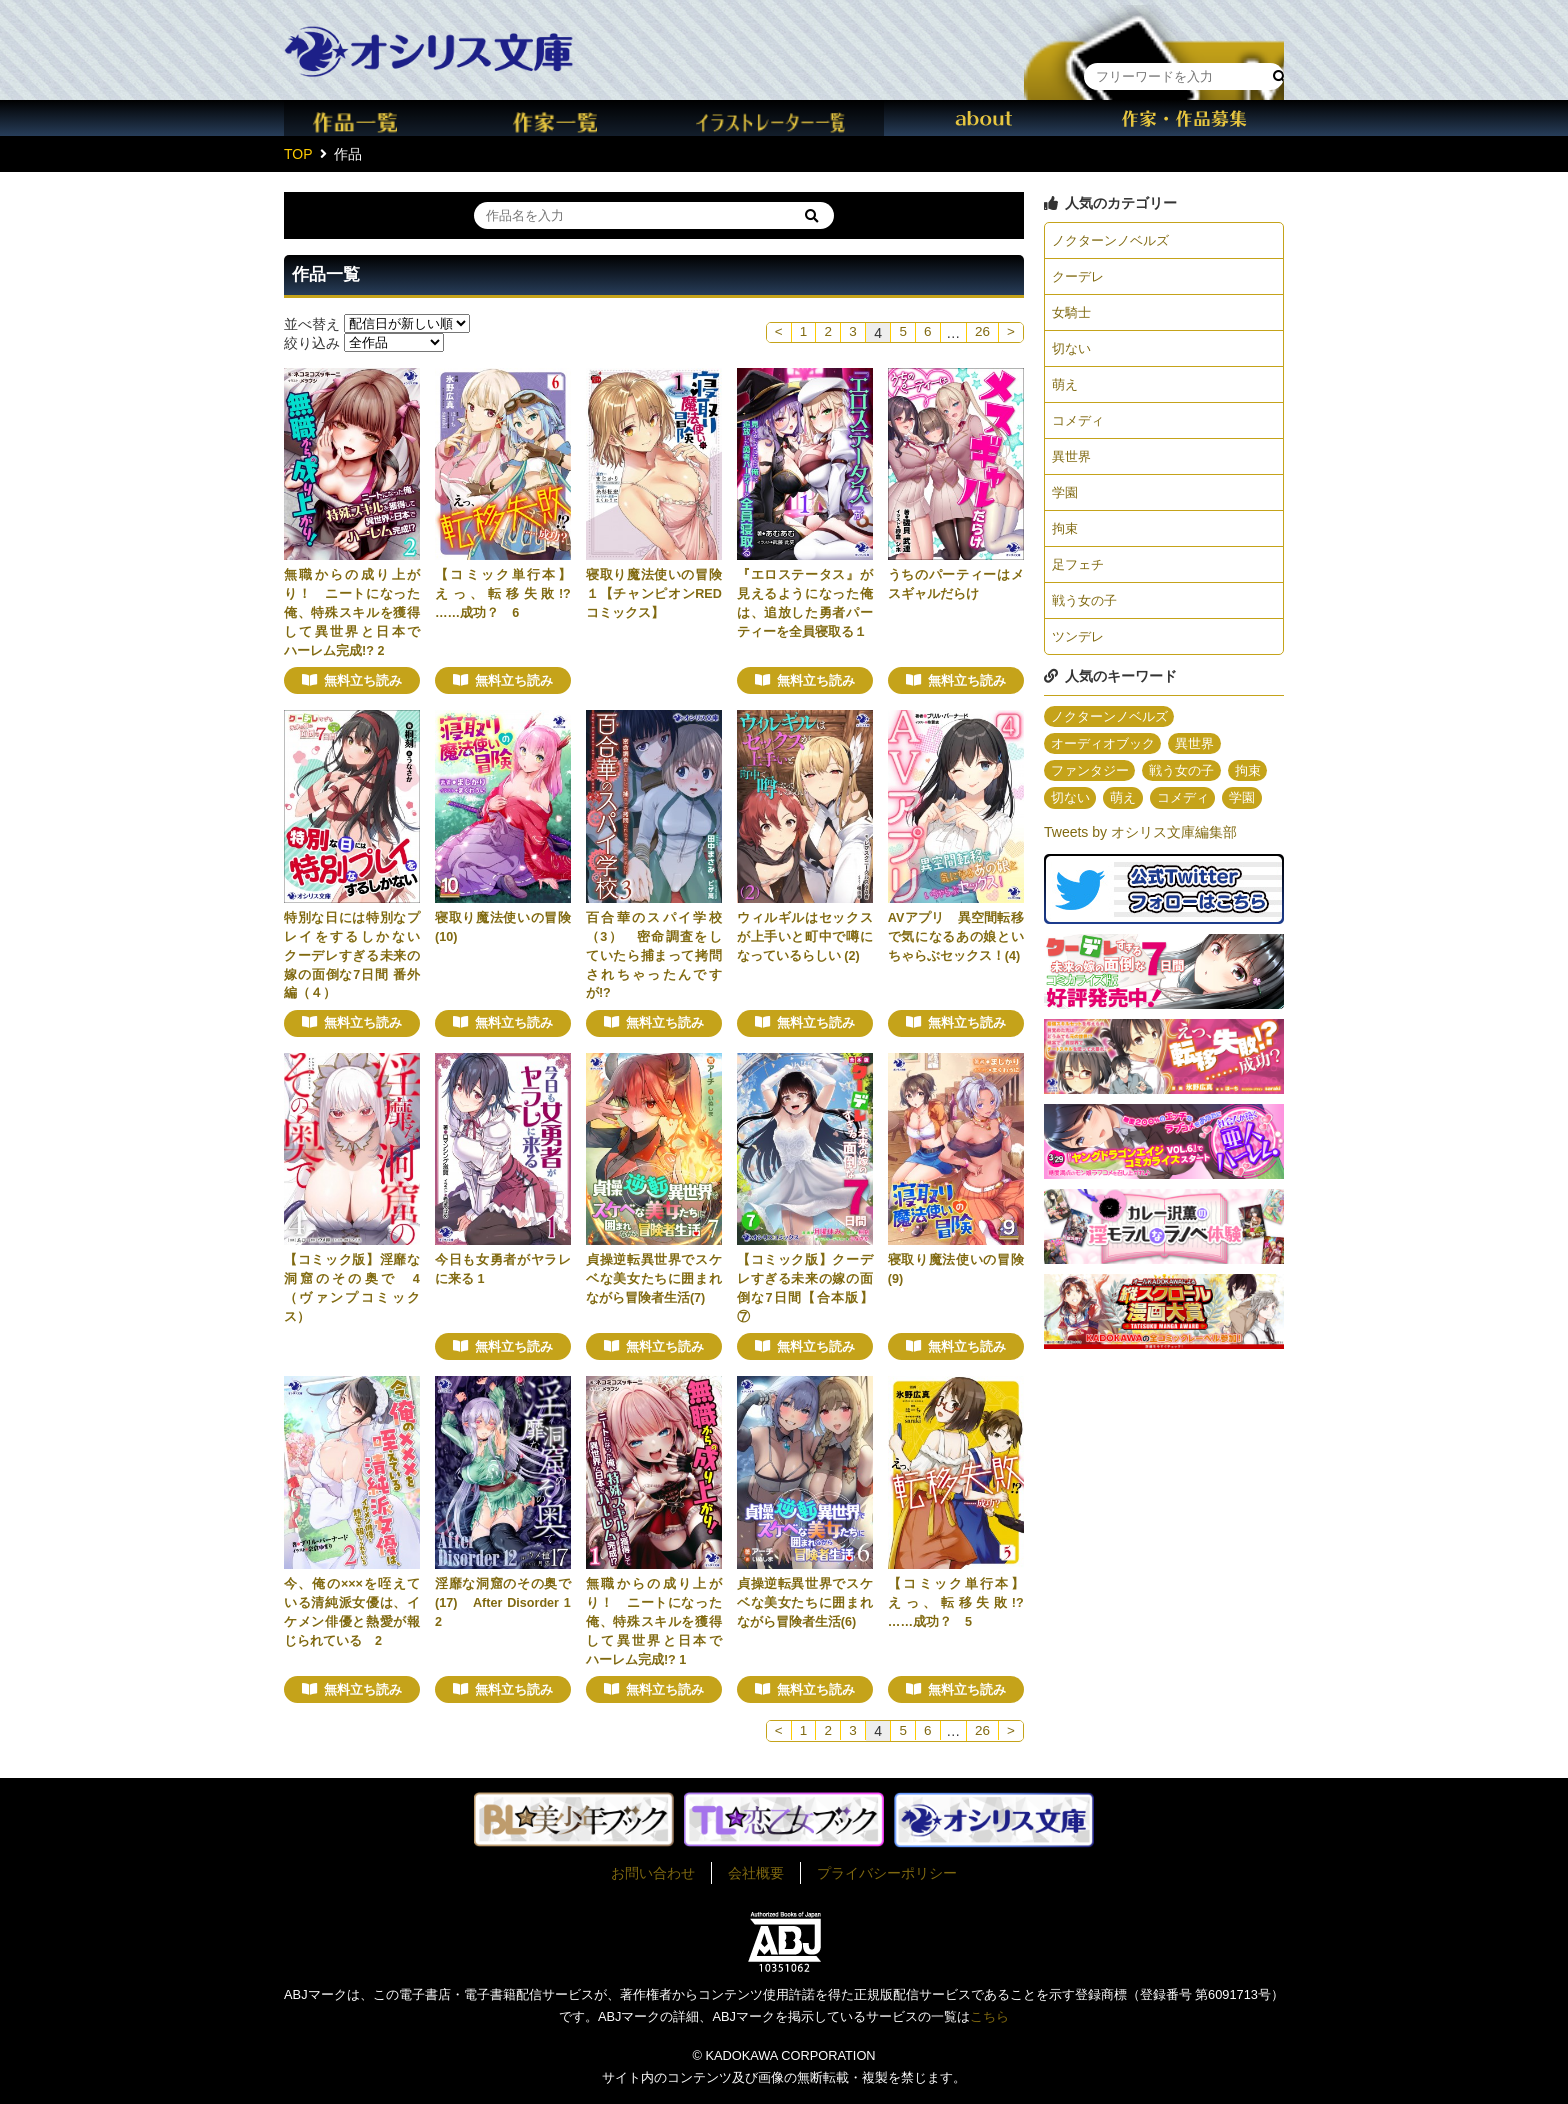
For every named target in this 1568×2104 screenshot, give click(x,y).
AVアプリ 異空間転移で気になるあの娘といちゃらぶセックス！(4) (956, 937)
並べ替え (312, 323)
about (984, 118)
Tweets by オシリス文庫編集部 (1140, 880)
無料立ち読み (363, 681)
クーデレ (1080, 278)
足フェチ (1080, 577)
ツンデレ (1080, 652)
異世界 (1073, 465)
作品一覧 (384, 118)
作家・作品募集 (1184, 118)
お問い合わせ (653, 1873)
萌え (1066, 390)
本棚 (1154, 33)
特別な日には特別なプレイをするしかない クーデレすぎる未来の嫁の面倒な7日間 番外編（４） (358, 956)
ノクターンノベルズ (1115, 241)
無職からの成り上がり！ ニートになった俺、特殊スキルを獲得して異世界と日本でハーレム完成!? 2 (352, 613)
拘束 (1066, 540)
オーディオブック (1107, 761)
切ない (1073, 353)
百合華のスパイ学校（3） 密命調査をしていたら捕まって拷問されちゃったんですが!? (654, 956)
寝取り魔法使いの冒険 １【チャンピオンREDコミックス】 (660, 594)
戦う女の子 (1087, 615)
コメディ (1080, 428)
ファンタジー (1093, 789)
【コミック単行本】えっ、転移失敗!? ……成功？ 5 (962, 1603)
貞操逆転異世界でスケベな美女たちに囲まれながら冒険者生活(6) (805, 1603)
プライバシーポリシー (887, 1873)
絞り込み (312, 342)
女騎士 (1073, 316)
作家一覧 (584, 118)
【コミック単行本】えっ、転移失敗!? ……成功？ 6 (509, 594)
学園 (1066, 503)
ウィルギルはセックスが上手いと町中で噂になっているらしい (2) (805, 937)
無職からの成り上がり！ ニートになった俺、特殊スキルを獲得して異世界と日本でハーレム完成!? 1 (654, 1622)
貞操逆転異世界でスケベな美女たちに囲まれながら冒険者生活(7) (654, 1279)
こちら (989, 2016)
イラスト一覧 (784, 118)
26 (981, 333)
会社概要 (756, 1873)
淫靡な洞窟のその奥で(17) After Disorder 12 (503, 1603)
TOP (298, 154)
